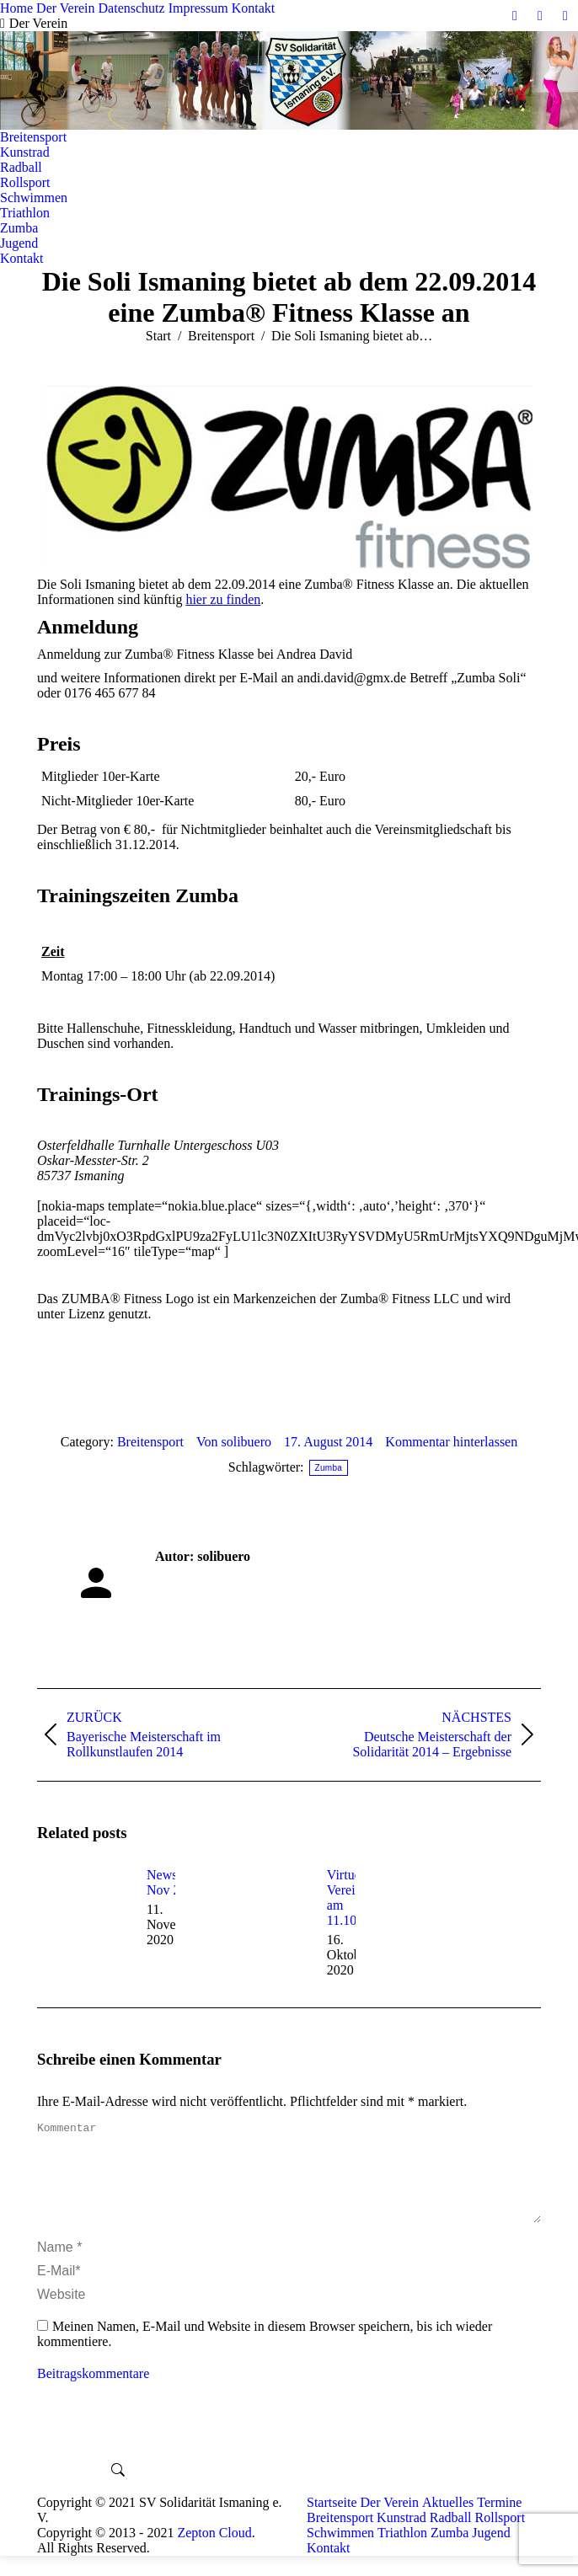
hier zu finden (222, 599)
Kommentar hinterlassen (451, 1442)
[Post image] (83, 1905)
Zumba (329, 1467)
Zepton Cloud (214, 2553)
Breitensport (150, 1442)
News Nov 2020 (174, 1882)
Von (233, 1442)
